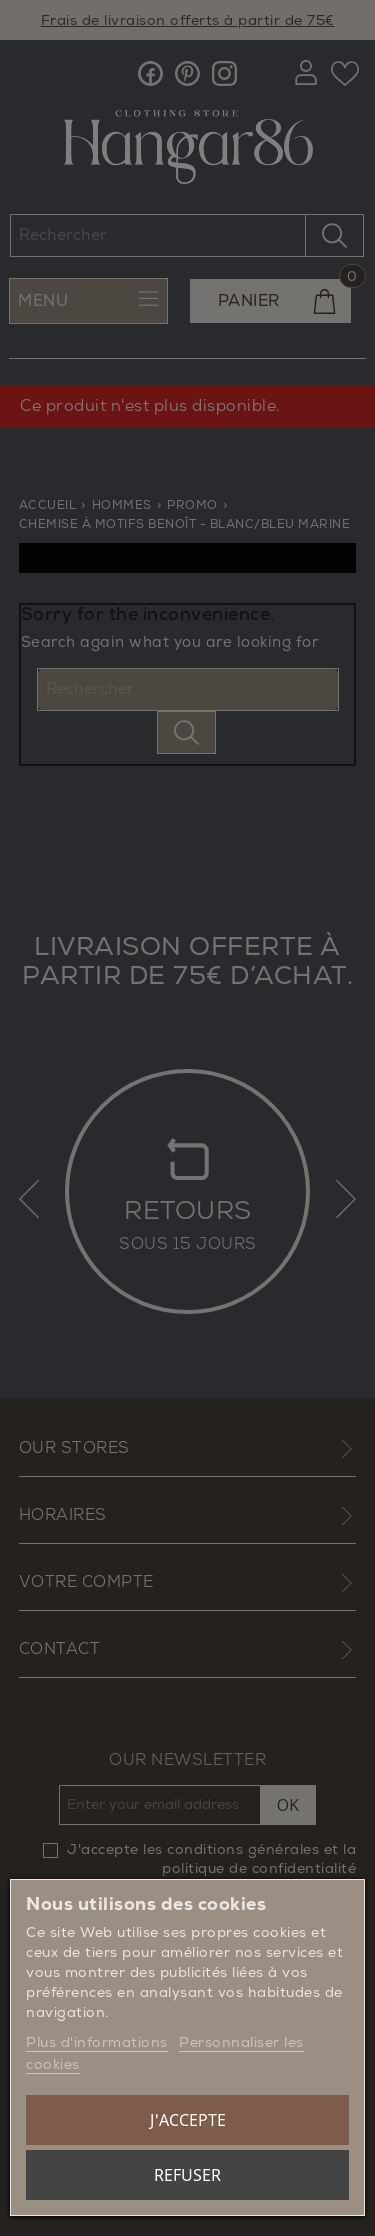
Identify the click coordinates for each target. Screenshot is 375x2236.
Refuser (187, 2175)
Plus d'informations (97, 2042)
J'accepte (188, 2120)
